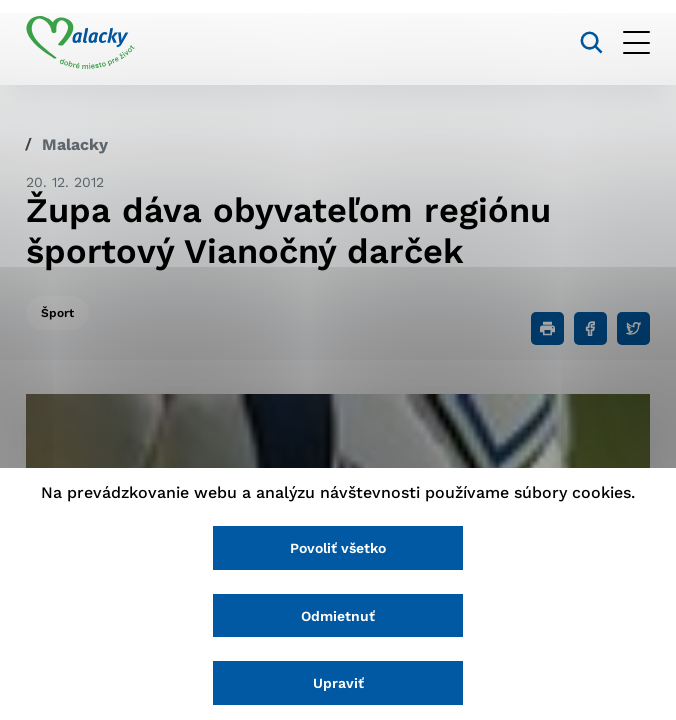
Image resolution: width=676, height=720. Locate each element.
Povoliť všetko (338, 548)
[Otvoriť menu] (636, 42)
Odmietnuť (338, 616)
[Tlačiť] (547, 328)
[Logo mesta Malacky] (80, 43)
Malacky (75, 144)
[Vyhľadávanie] (591, 42)
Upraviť (338, 683)
